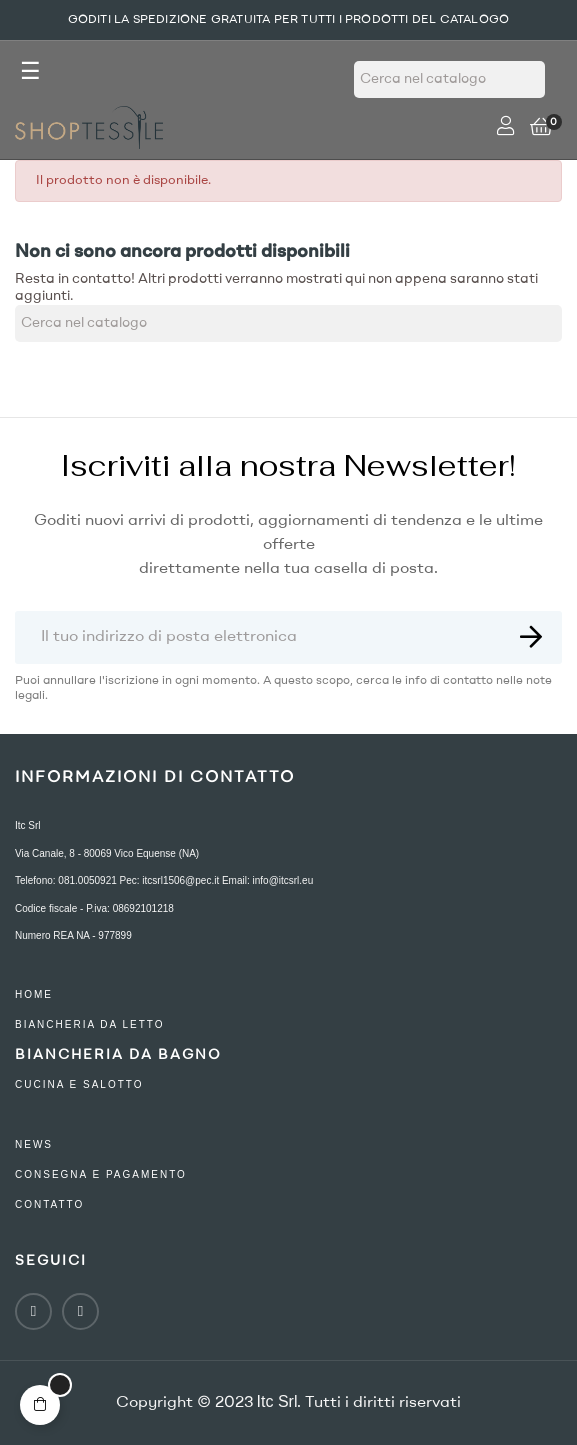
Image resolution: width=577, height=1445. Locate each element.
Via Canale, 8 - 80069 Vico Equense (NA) (107, 853)
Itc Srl (28, 825)
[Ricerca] (449, 79)
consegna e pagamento (101, 1174)
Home (34, 994)
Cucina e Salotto (79, 1084)
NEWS (34, 1144)
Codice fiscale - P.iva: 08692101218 (94, 908)
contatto (49, 1204)
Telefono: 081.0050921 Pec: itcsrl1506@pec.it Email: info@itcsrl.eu (164, 880)
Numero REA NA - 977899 (73, 935)
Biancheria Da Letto (90, 1024)
